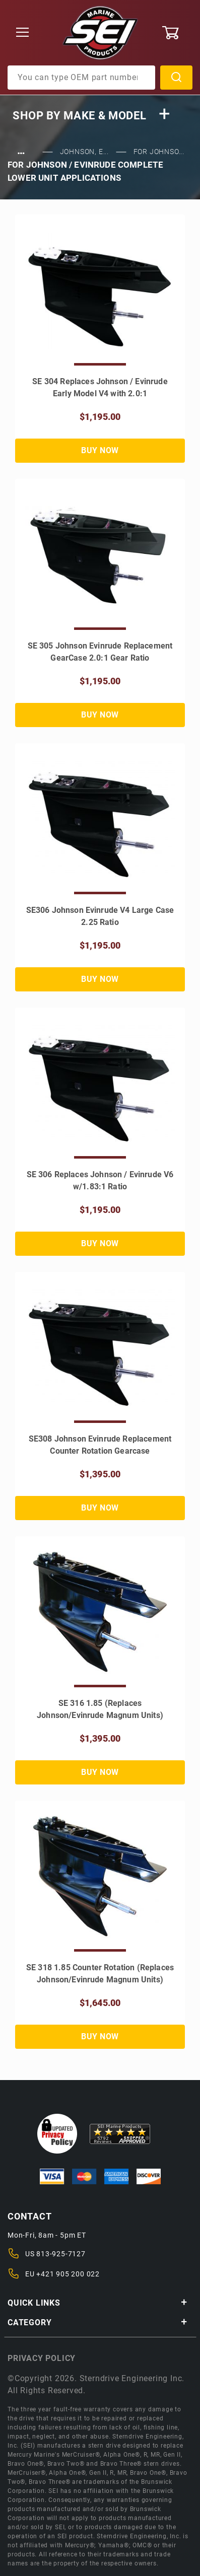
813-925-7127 (61, 2254)
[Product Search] (81, 77)
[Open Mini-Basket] (177, 33)
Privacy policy (42, 2358)
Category (97, 2322)
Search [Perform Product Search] (176, 77)
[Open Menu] (23, 33)
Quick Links (97, 2303)
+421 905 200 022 (68, 2274)
